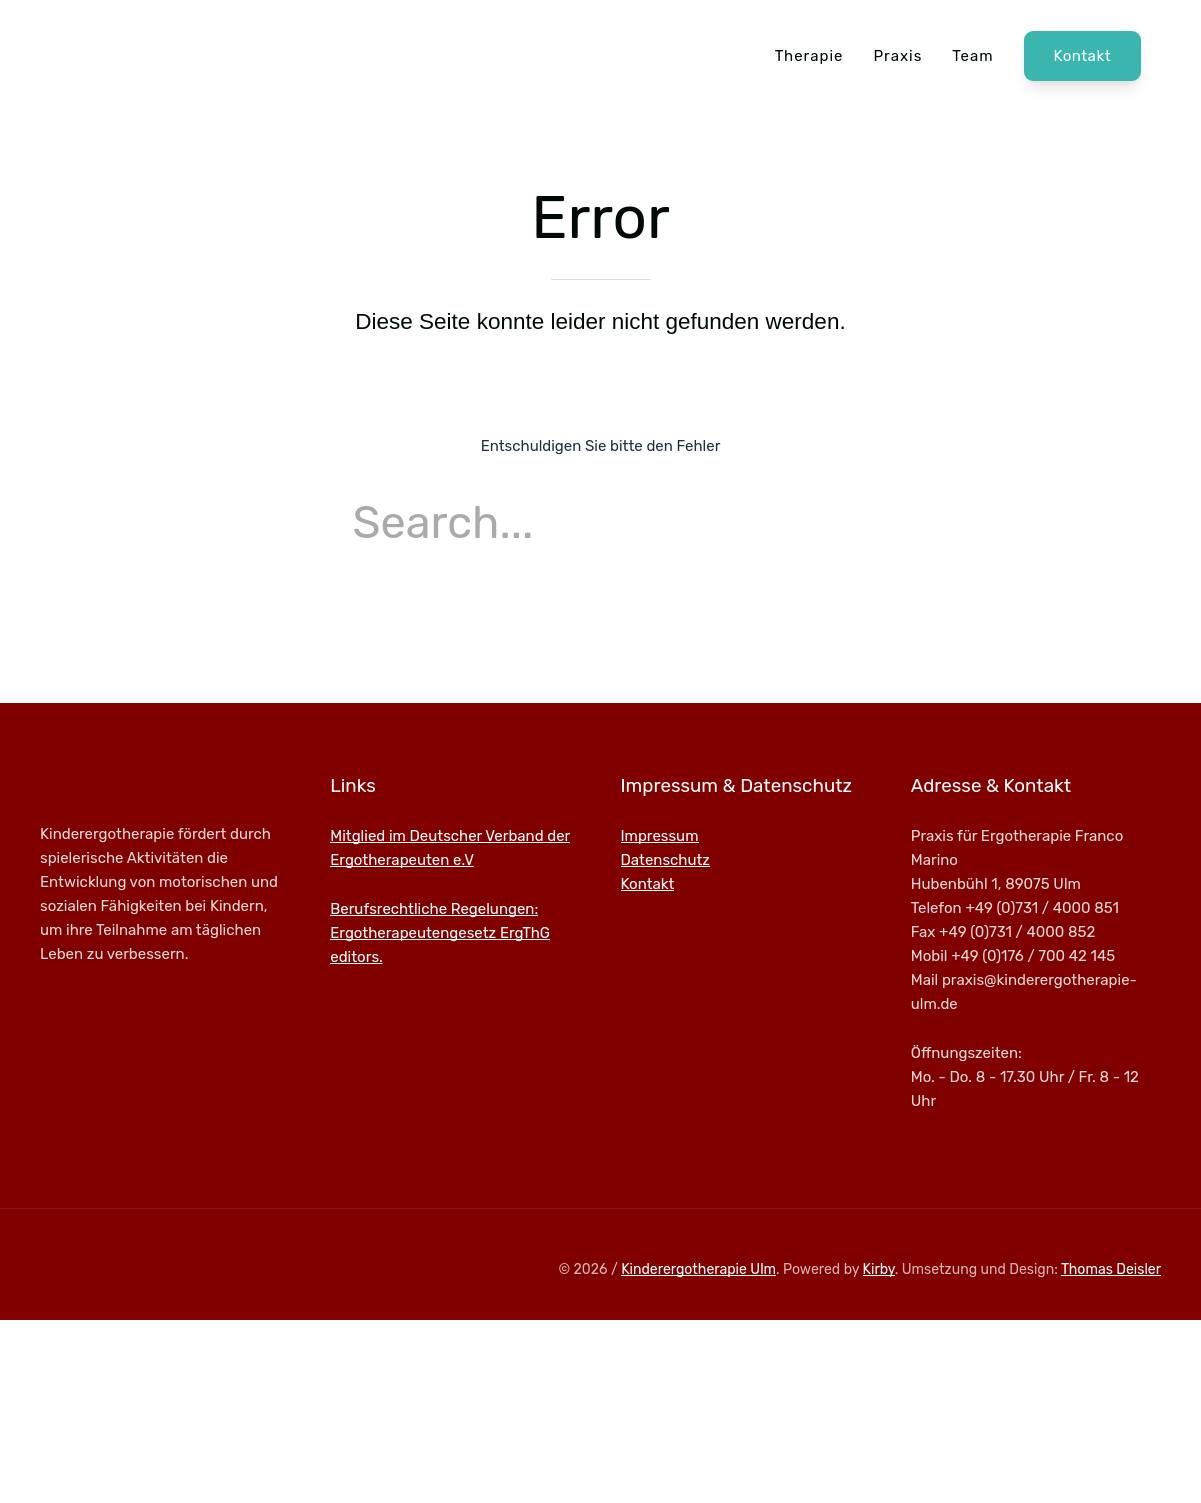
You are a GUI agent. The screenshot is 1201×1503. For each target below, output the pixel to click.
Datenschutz (666, 860)
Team (972, 56)
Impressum (660, 836)
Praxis (897, 56)
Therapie (809, 56)
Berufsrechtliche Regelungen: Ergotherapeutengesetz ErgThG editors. (440, 933)
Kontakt (1082, 56)
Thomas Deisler (1111, 1269)
